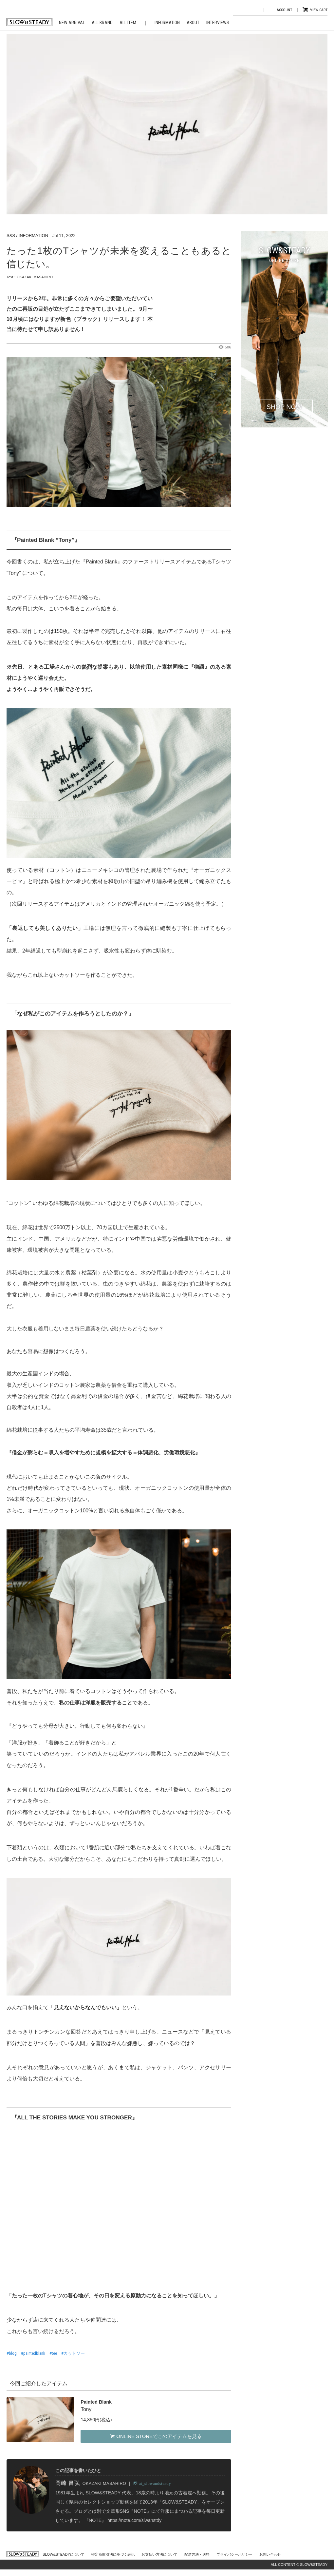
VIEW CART (318, 10)
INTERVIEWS (217, 22)
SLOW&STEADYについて (63, 2554)
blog (13, 2353)
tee (54, 2353)
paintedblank (34, 2353)
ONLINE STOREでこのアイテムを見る (156, 2436)
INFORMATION (167, 22)
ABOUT (193, 22)
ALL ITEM (128, 22)
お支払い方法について (159, 2554)
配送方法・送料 (197, 2554)
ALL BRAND (102, 22)
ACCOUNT (284, 10)
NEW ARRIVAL (72, 22)
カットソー (74, 2353)
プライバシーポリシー (234, 2554)
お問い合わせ (270, 2554)
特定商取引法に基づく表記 (113, 2554)
